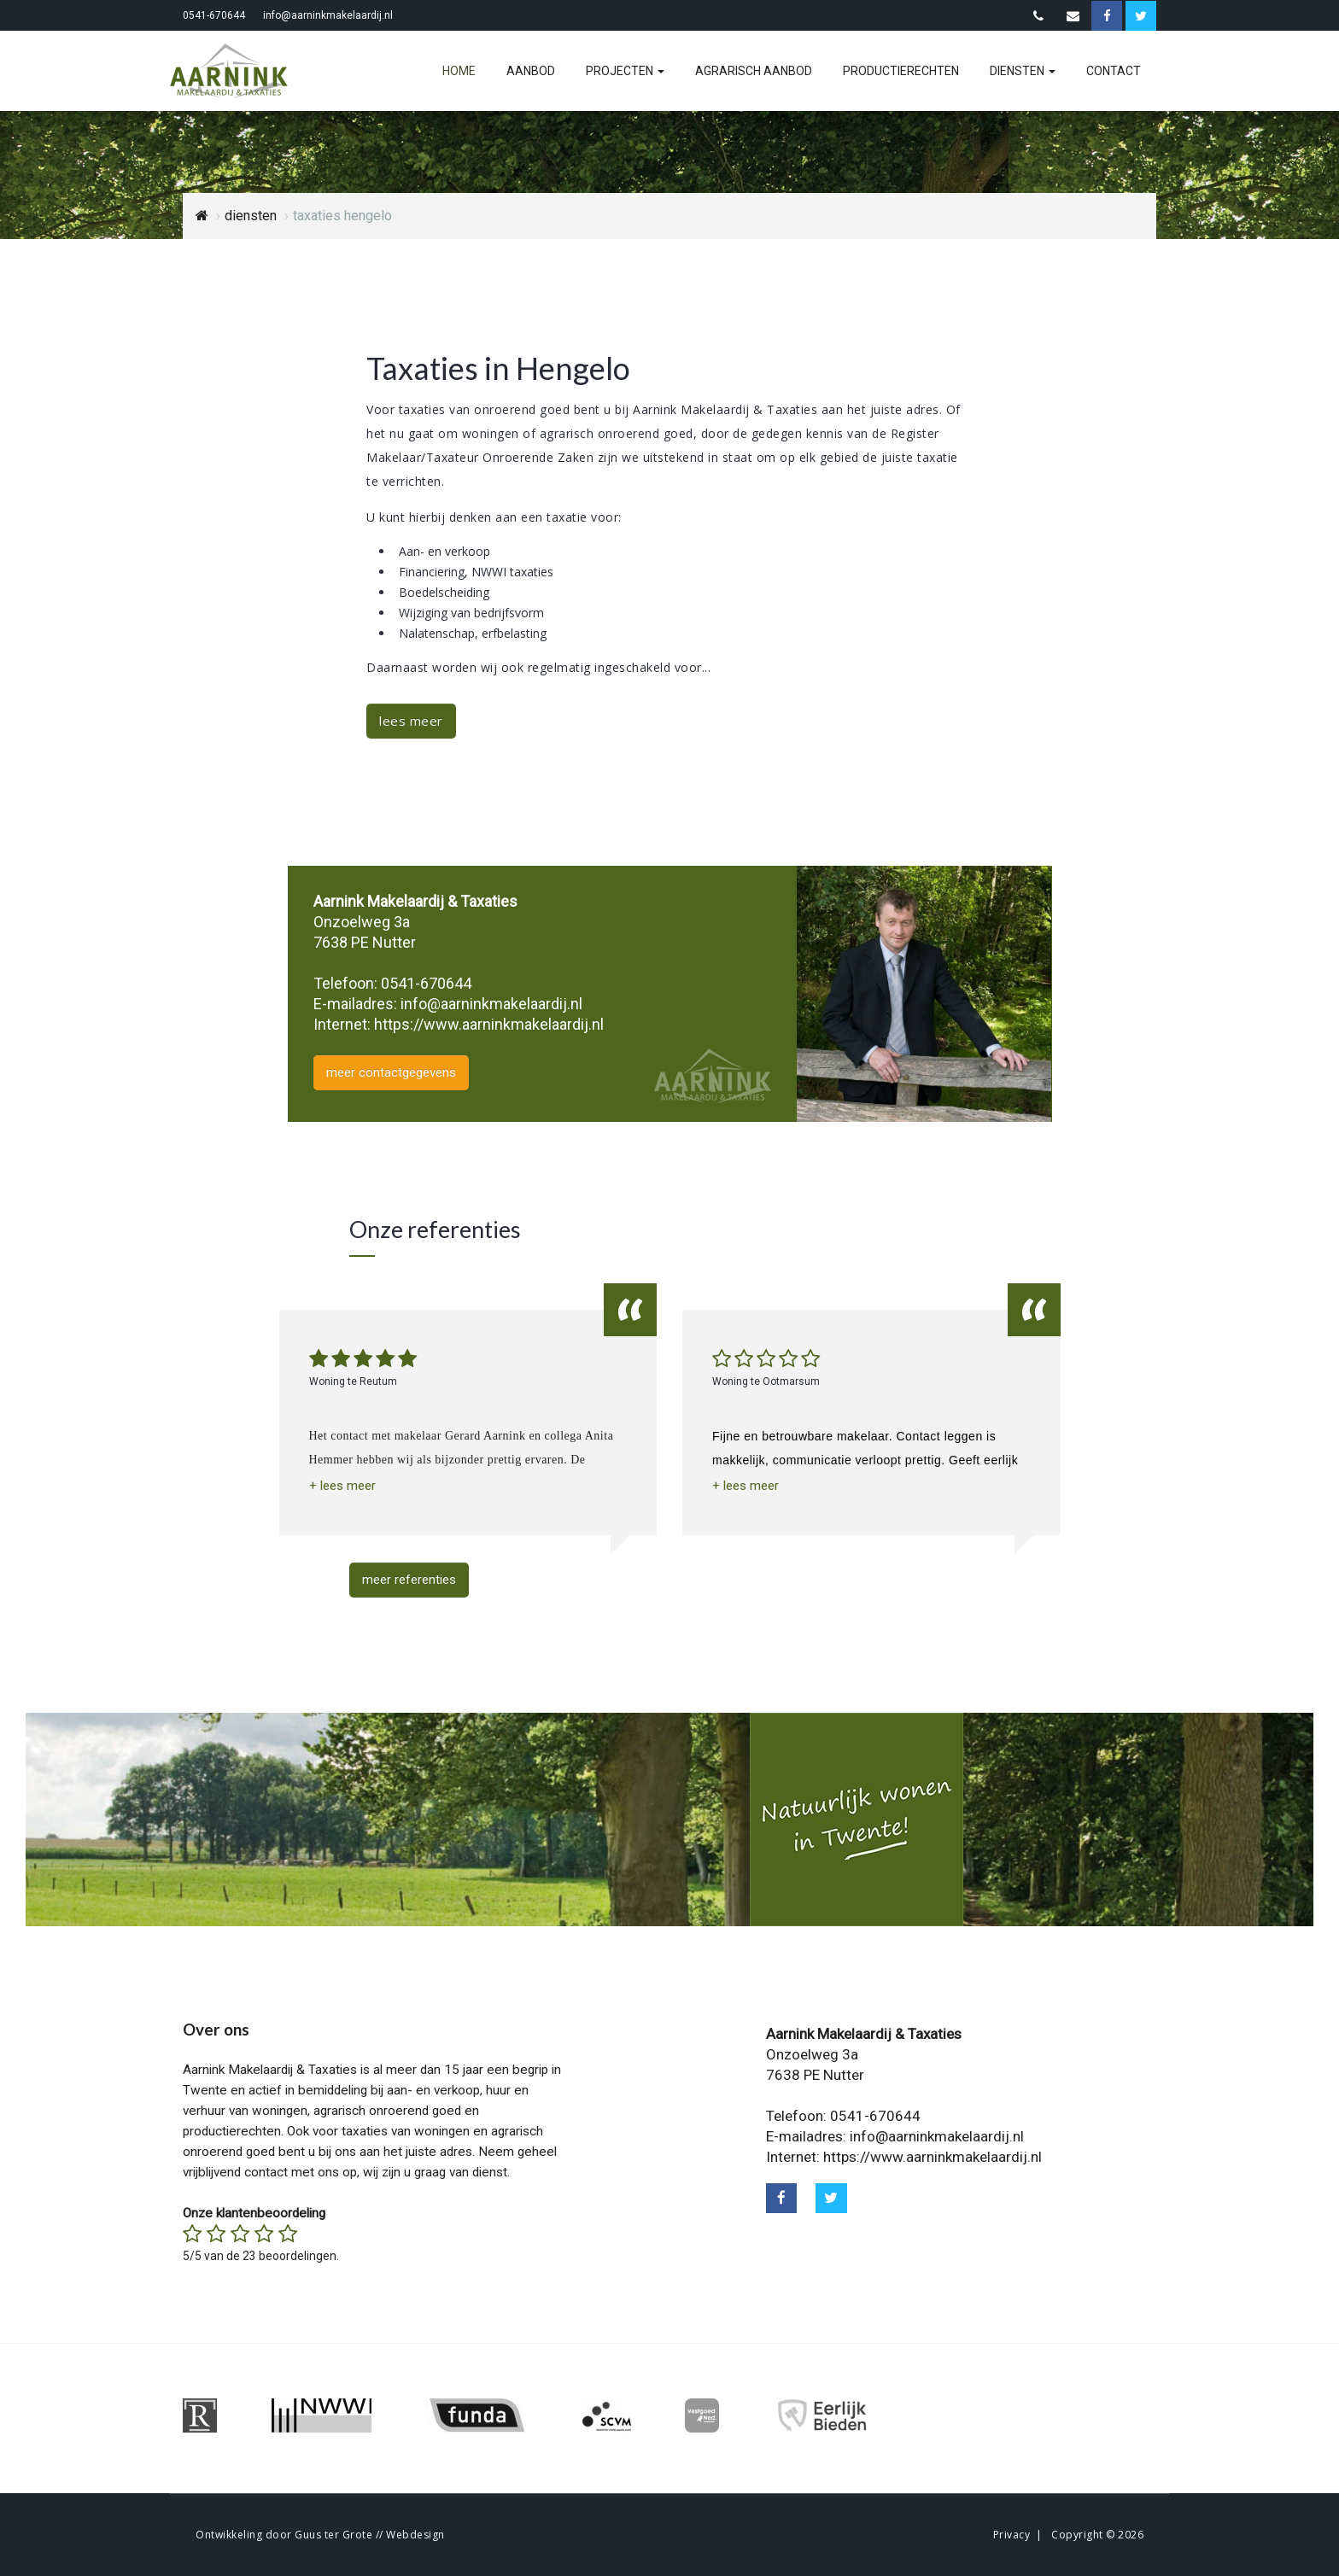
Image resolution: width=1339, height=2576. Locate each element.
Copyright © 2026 (1097, 2534)
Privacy (1012, 2534)
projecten (625, 71)
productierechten (901, 71)
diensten (1022, 71)
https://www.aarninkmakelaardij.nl (489, 1024)
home (459, 71)
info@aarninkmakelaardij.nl (328, 15)
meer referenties (409, 1579)
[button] (342, 1486)
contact (1113, 71)
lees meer (411, 720)
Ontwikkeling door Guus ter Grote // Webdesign (320, 2534)
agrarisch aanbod (753, 71)
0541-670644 (214, 15)
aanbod (530, 71)
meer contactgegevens (391, 1072)
